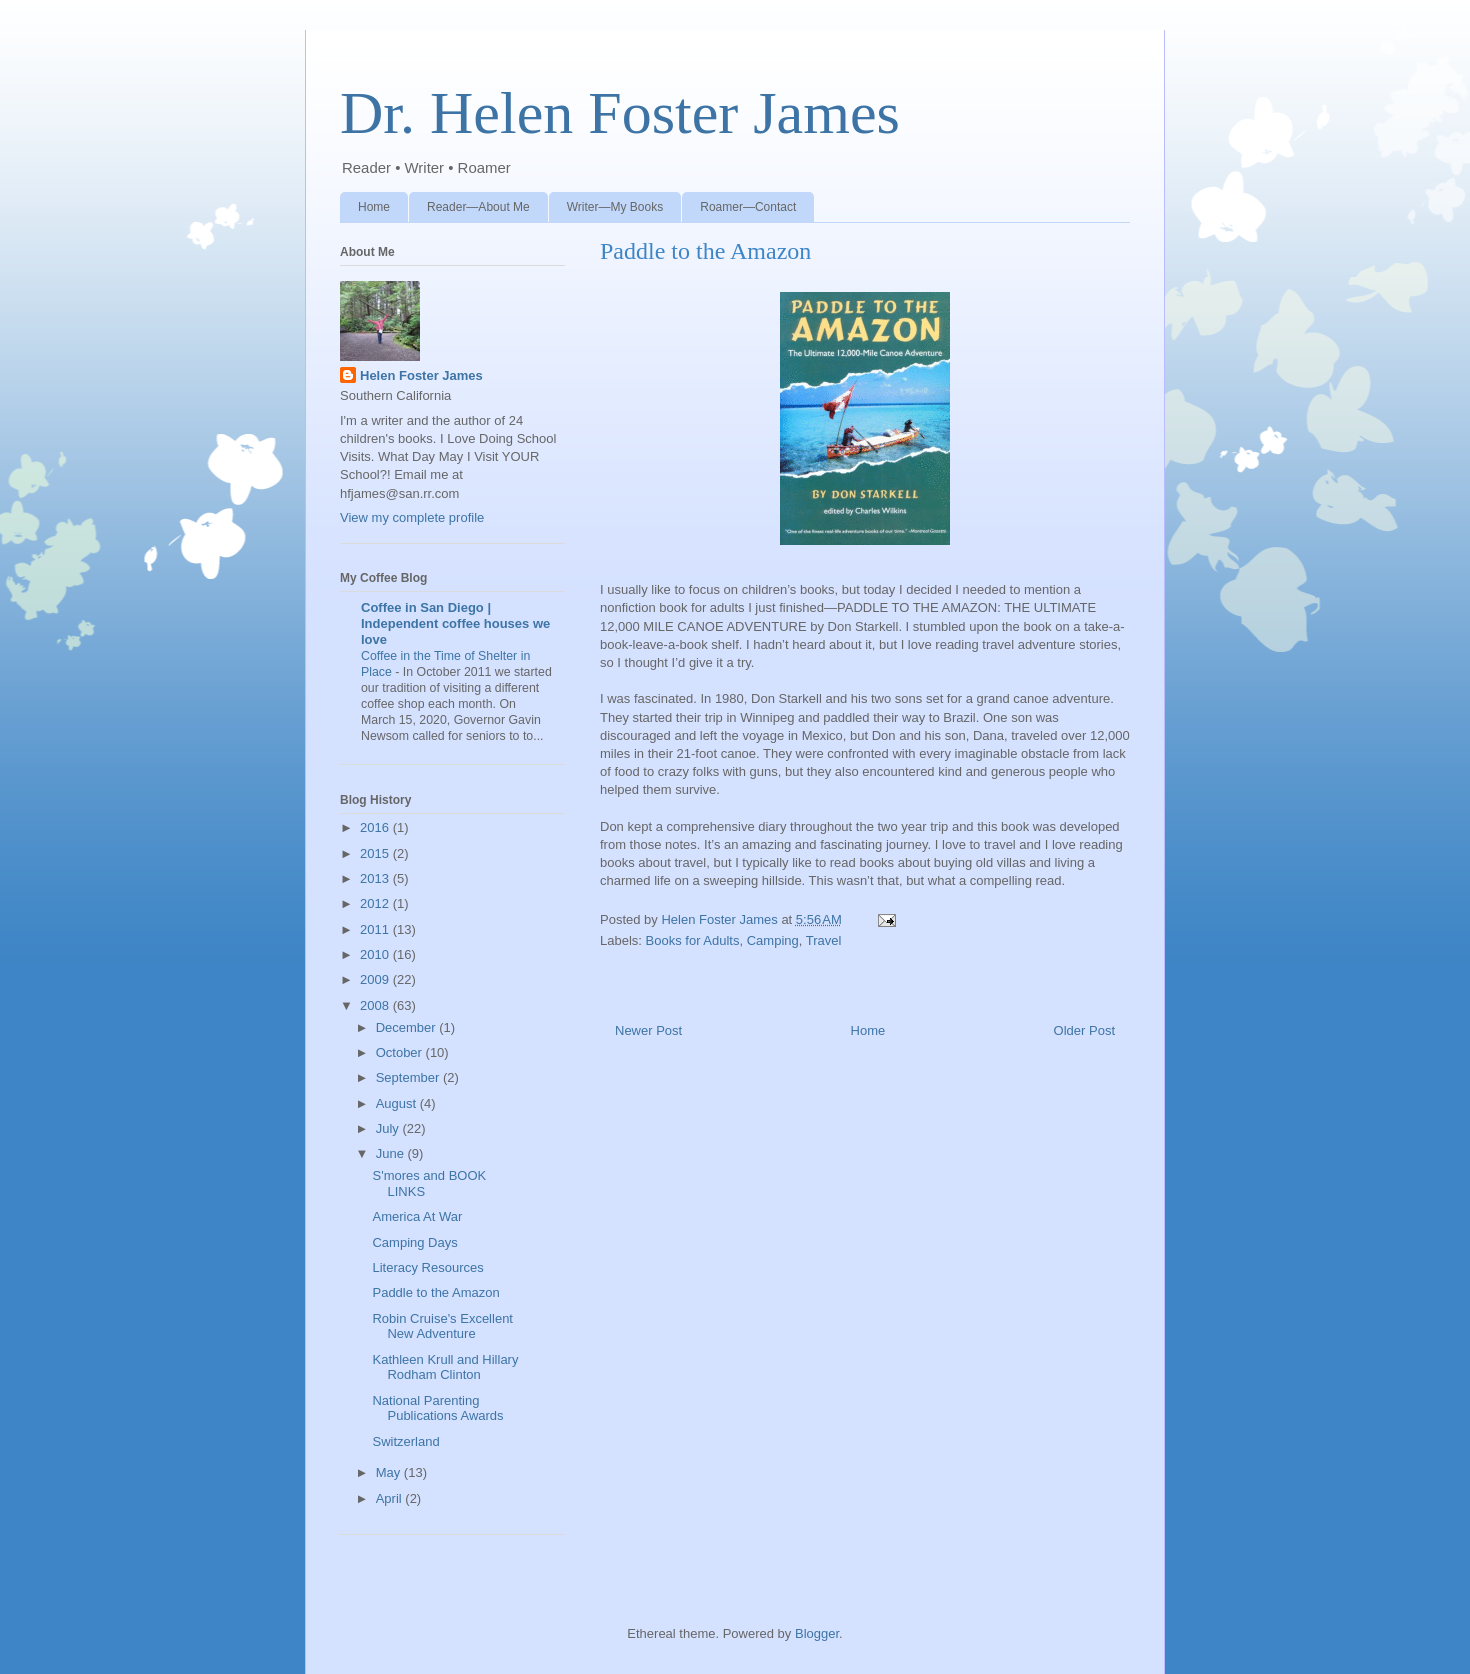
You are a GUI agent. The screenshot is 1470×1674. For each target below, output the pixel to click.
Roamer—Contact (748, 207)
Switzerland (405, 1441)
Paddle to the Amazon (435, 1292)
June (392, 1153)
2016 (376, 827)
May (390, 1472)
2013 (376, 878)
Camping (773, 940)
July (389, 1128)
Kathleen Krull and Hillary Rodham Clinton (445, 1367)
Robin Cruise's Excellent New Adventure (442, 1326)
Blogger (817, 1633)
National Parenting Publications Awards (437, 1408)
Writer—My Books (615, 207)
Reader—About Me (478, 207)
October (401, 1052)
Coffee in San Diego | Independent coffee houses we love (455, 623)
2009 (376, 979)
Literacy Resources (427, 1267)
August (398, 1103)
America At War (417, 1216)
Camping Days (414, 1242)
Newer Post (648, 1030)
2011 (376, 929)
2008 (376, 1005)
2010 (376, 954)
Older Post (1084, 1030)
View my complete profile (412, 517)
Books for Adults (693, 940)
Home (374, 207)
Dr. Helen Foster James (620, 113)
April (391, 1498)
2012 (376, 903)
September (409, 1077)
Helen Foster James (421, 375)
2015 (376, 853)
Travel (824, 940)
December (408, 1027)
